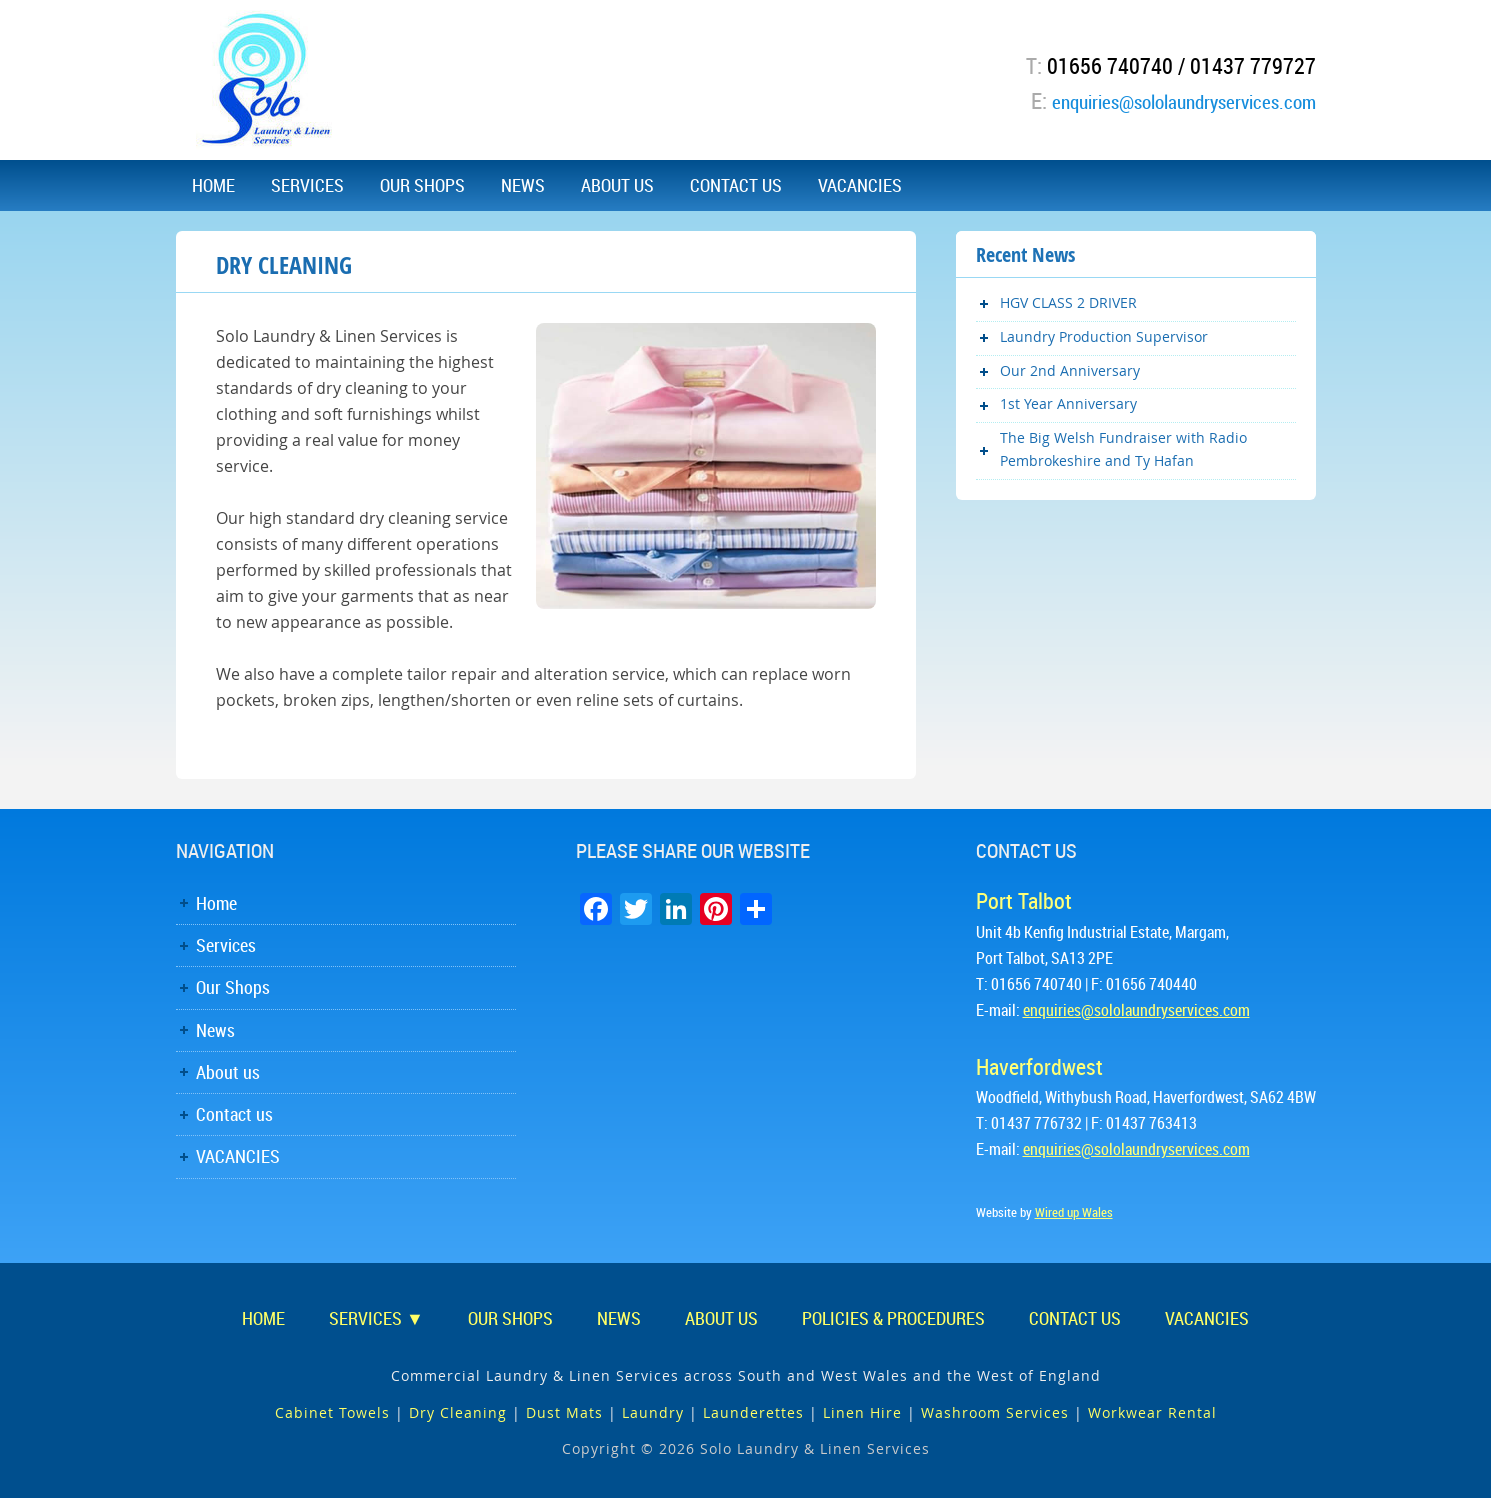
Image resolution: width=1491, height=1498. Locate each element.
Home (216, 903)
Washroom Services (995, 1412)
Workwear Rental (1152, 1412)
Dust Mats (564, 1412)
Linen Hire (862, 1412)
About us (228, 1072)
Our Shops (233, 987)
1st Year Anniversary (1068, 403)
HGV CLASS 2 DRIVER (1068, 302)
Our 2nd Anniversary (1070, 370)
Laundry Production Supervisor (1104, 336)
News (215, 1030)
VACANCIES (238, 1156)
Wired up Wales (1074, 1212)
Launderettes (753, 1412)
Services (226, 945)
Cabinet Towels (332, 1412)
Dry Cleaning (458, 1412)
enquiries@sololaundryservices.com (1159, 100)
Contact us (234, 1114)
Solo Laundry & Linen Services (266, 80)
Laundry (653, 1412)
